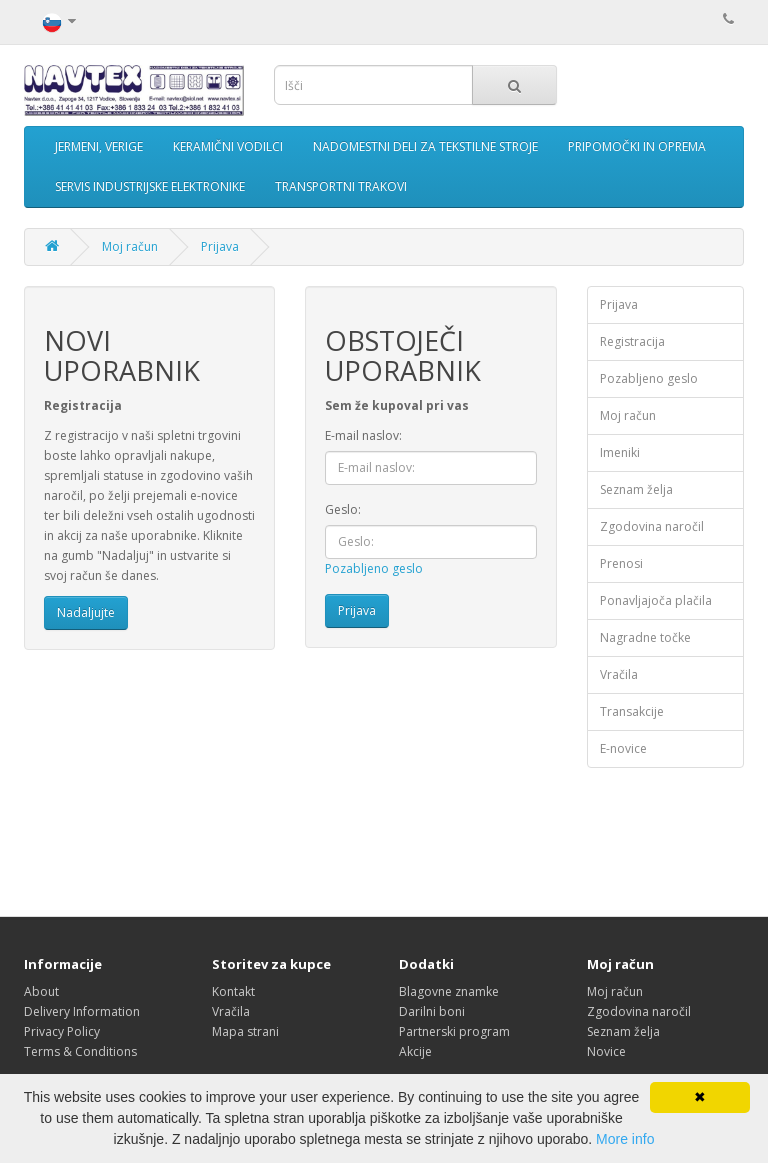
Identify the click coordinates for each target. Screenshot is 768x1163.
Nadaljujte (86, 612)
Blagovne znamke (449, 991)
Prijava (220, 246)
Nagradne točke (645, 637)
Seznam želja (636, 489)
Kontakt (233, 991)
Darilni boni (432, 1011)
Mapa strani (245, 1031)
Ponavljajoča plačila (656, 600)
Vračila (619, 674)
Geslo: (343, 509)
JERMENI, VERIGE (99, 146)
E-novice (623, 748)
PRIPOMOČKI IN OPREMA (637, 146)
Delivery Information (82, 1011)
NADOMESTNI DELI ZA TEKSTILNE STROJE (425, 146)
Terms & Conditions (80, 1051)
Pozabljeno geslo (374, 568)
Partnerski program (454, 1031)
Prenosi (621, 563)
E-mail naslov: (363, 435)
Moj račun (130, 246)
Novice (606, 1051)
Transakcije (632, 711)
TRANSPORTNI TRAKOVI (341, 186)
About (41, 991)
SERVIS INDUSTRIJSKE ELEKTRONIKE (150, 186)
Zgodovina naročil (652, 526)
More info (625, 1139)
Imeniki (620, 452)
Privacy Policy (62, 1031)
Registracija (632, 341)
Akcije (415, 1051)
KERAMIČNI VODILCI (228, 146)
